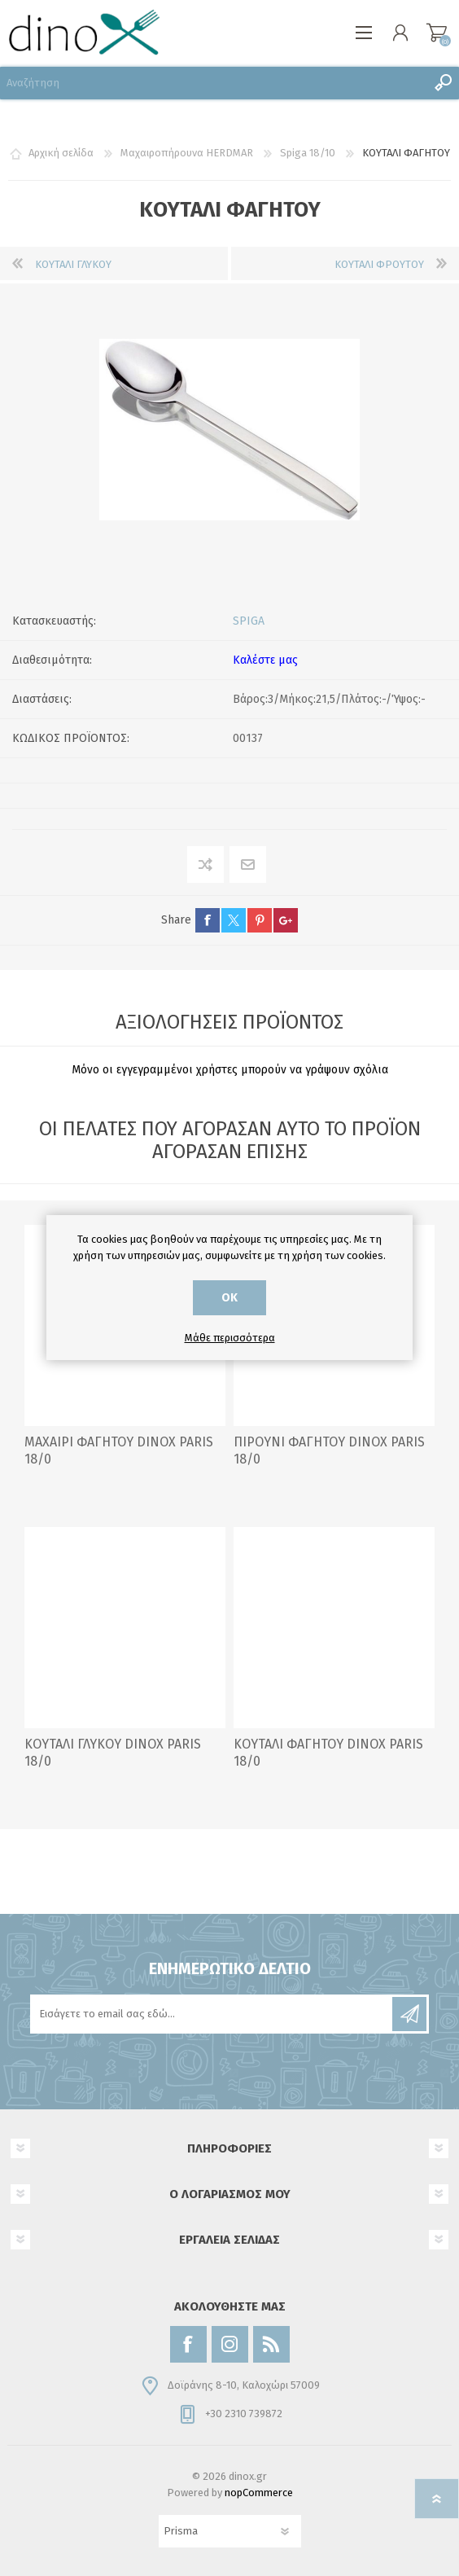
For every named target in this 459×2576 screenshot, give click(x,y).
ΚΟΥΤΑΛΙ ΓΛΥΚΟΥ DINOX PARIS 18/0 (112, 1752)
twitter (233, 920)
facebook (207, 920)
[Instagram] (230, 2344)
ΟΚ (229, 1298)
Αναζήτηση (442, 83)
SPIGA (248, 621)
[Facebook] (188, 2344)
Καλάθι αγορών (436, 32)
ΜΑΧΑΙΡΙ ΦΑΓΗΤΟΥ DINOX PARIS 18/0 (118, 1450)
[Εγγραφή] (212, 2014)
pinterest (259, 920)
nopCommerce (259, 2492)
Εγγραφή (409, 2014)
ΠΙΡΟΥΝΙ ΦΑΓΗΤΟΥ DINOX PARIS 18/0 (329, 1450)
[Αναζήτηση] (213, 83)
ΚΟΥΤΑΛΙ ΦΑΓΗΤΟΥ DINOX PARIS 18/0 (328, 1752)
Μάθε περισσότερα (230, 1338)
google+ (285, 920)
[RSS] (271, 2344)
